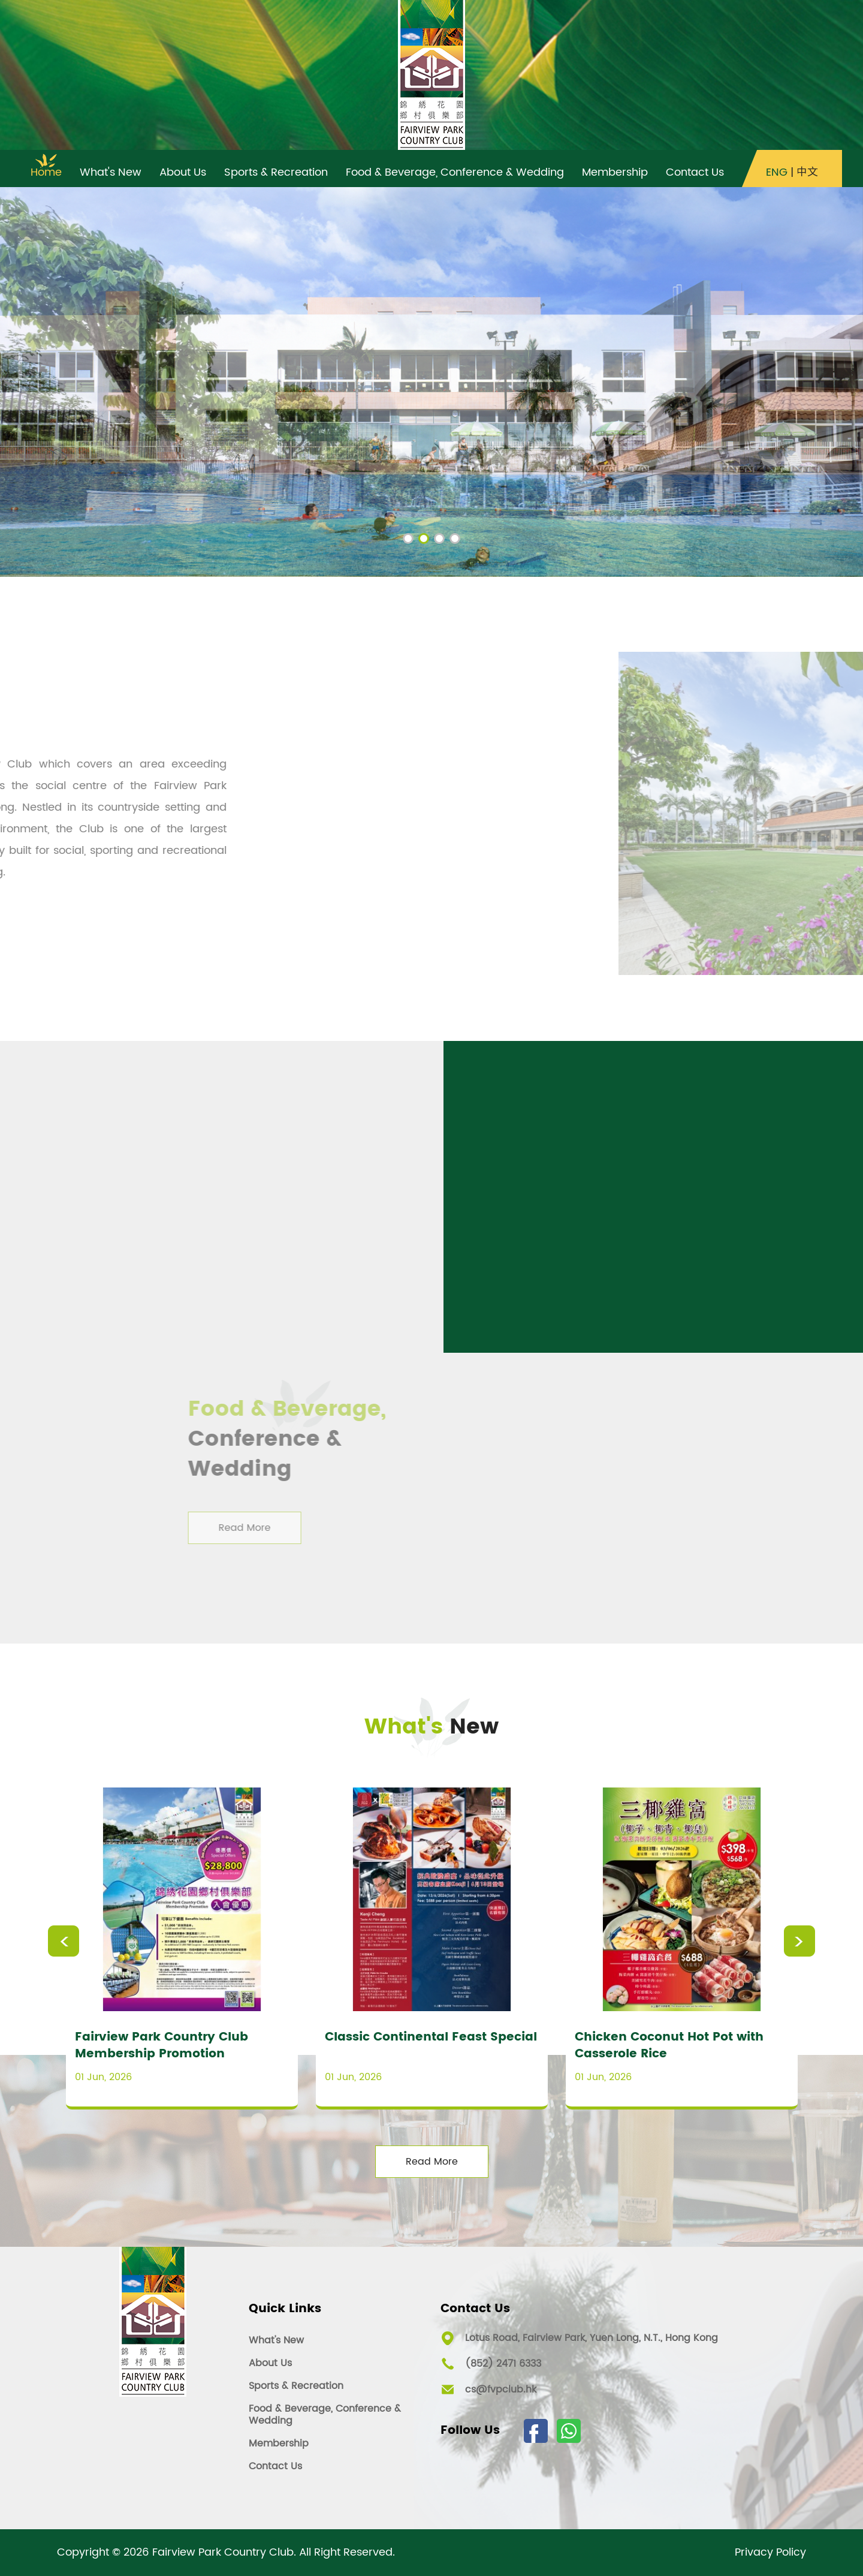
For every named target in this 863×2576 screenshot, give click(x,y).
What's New (276, 2340)
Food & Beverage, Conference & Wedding (325, 2414)
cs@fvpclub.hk (500, 2389)
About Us (270, 2363)
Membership (279, 2443)
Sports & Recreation (296, 2386)
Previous (63, 1941)
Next (799, 1941)
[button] (408, 538)
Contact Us (275, 2466)
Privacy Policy (770, 2552)
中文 (807, 172)
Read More (432, 2161)
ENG (776, 172)
